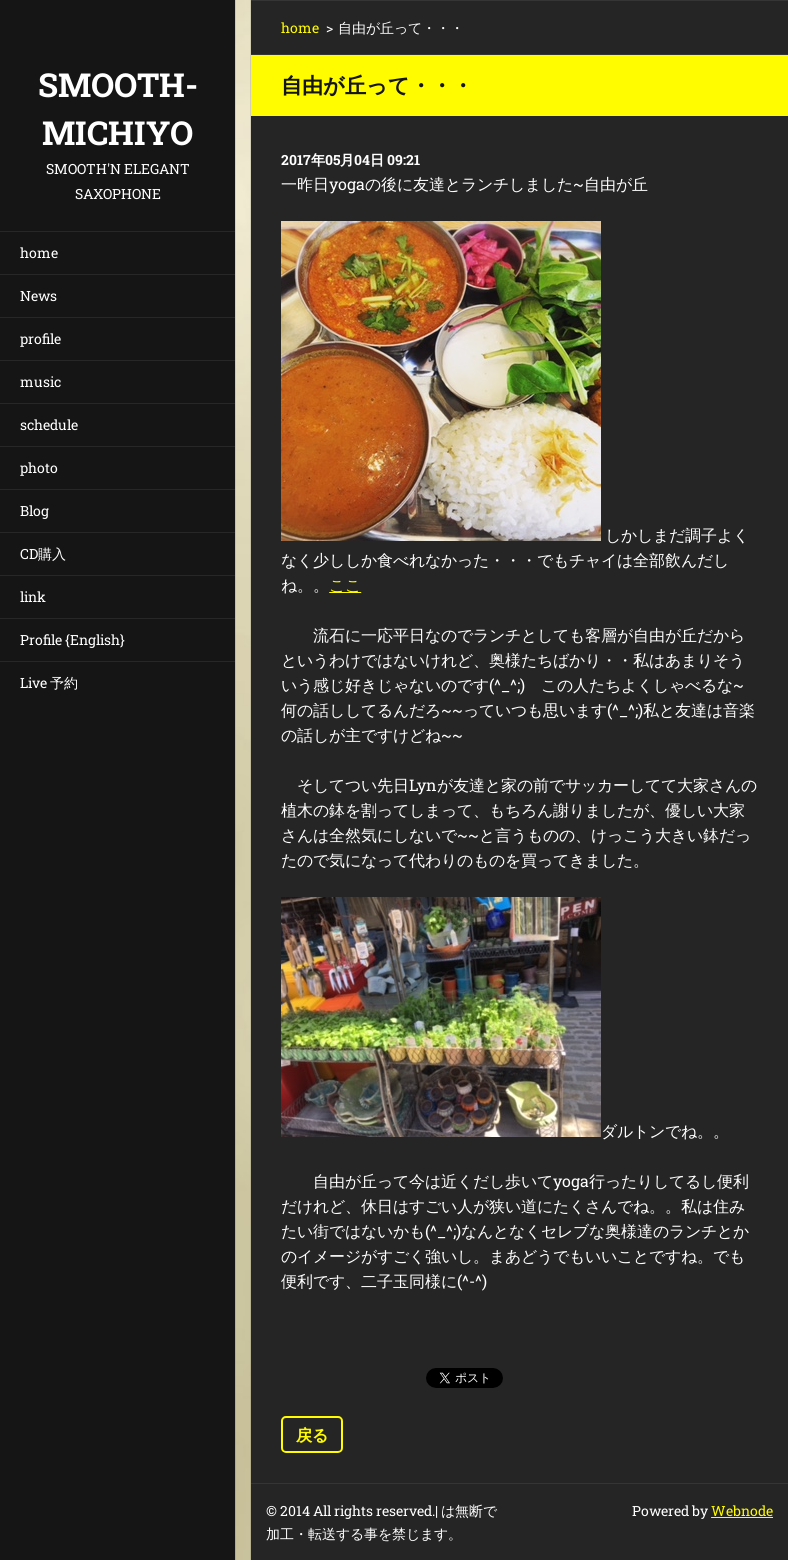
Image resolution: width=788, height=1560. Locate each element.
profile (40, 338)
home (39, 252)
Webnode (742, 1510)
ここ (345, 584)
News (38, 295)
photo (39, 467)
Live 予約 (49, 682)
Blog (34, 510)
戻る (312, 1434)
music (40, 381)
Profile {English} (72, 639)
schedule (49, 424)
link (33, 596)
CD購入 (43, 553)
